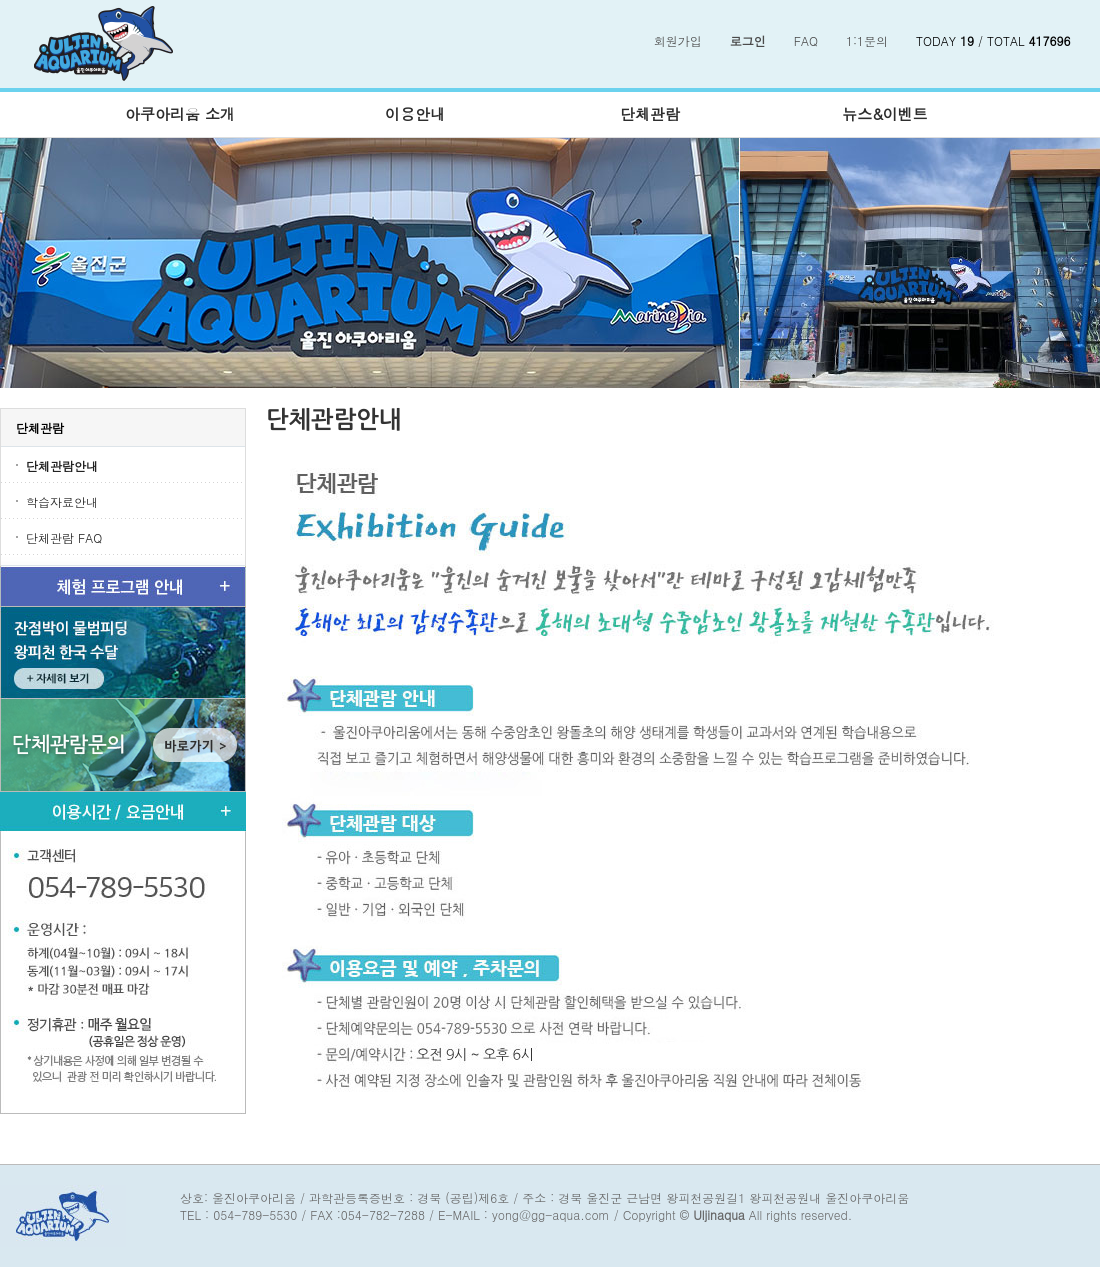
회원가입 (678, 40)
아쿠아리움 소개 (180, 113)
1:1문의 (867, 40)
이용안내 (415, 113)
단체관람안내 (62, 465)
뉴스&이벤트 (885, 113)
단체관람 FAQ (64, 537)
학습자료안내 (62, 501)
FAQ (806, 40)
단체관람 (650, 113)
